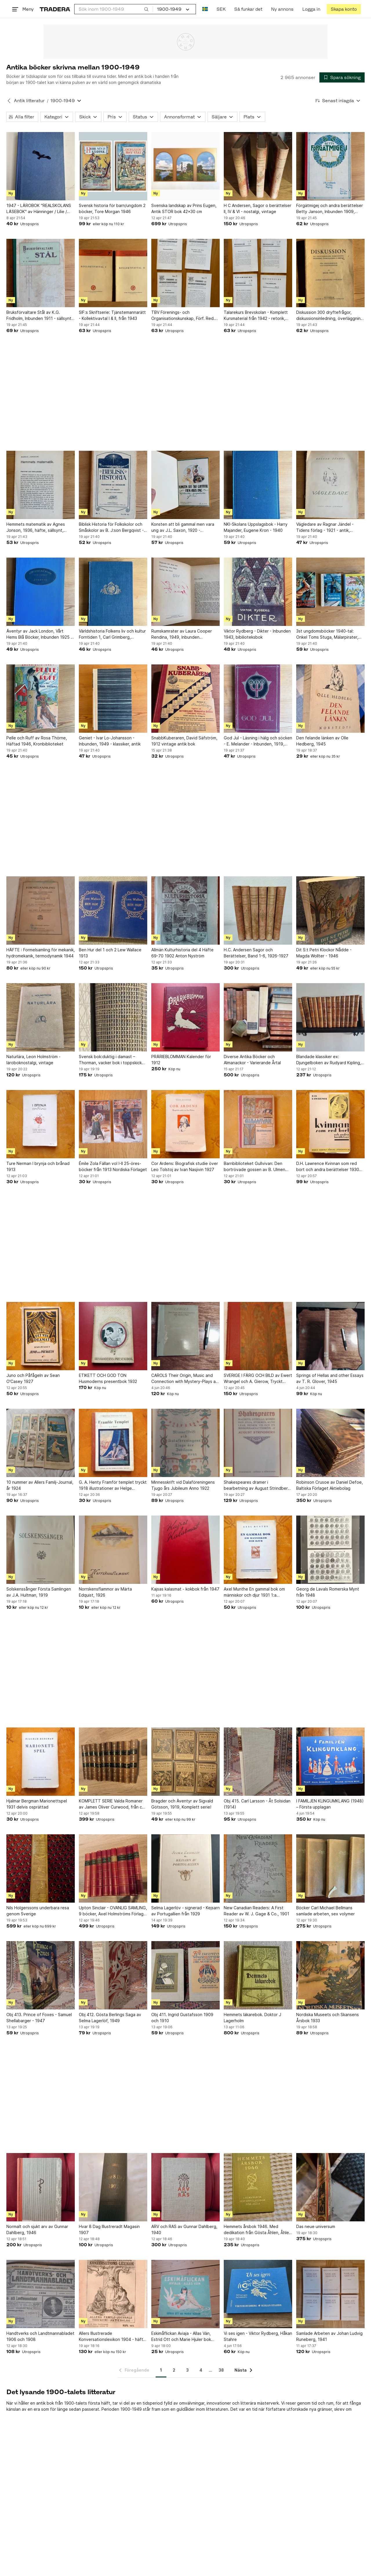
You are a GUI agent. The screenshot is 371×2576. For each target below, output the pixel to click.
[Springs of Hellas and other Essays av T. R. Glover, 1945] (330, 1336)
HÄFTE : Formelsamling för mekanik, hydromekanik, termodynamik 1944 (40, 952)
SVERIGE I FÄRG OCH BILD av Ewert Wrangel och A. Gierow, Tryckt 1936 (258, 1378)
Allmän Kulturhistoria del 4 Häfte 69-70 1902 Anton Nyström (182, 952)
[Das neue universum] (330, 2187)
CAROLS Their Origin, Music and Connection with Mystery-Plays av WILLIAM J (184, 1378)
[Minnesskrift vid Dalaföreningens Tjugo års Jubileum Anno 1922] (185, 1443)
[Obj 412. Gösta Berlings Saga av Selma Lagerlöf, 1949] (113, 1975)
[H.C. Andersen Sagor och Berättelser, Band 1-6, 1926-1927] (258, 910)
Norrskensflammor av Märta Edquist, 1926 (105, 1591)
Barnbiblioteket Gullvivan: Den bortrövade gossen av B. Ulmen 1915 (254, 1166)
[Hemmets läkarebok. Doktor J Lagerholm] (258, 1975)
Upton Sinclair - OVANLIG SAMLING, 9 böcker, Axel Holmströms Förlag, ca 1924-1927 (113, 1911)
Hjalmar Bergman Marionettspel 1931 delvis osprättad (36, 1803)
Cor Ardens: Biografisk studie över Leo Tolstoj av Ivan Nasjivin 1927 (184, 1166)
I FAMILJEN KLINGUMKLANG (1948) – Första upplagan (330, 1803)
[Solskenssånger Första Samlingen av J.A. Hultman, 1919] (40, 1550)
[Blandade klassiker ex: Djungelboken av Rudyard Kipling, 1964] (330, 1017)
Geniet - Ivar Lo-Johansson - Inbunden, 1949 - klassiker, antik (110, 740)
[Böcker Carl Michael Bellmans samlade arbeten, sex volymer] (330, 1868)
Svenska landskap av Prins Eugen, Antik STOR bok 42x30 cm (184, 208)
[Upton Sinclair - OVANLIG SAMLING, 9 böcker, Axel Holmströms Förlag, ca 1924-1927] (113, 1868)
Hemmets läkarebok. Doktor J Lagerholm (252, 2017)
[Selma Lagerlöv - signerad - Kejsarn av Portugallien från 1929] (185, 1868)
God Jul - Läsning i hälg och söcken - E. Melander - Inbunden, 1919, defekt (258, 741)
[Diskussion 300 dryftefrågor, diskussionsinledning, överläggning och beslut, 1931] (330, 273)
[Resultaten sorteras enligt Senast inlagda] (338, 101)
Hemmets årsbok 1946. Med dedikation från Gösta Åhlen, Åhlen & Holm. (257, 2230)
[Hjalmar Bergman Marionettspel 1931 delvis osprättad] (40, 1761)
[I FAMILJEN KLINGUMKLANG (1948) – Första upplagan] (330, 1761)
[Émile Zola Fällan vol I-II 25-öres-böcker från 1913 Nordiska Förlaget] (113, 1124)
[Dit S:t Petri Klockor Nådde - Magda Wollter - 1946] (330, 910)
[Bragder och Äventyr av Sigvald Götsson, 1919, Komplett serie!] (185, 1761)
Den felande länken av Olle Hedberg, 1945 (322, 740)
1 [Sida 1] (161, 2370)
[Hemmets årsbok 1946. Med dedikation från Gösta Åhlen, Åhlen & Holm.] (258, 2187)
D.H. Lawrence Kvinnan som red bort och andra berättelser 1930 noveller (327, 1166)
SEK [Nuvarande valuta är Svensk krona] (221, 9)
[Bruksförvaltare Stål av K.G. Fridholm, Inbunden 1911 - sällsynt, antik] (40, 273)
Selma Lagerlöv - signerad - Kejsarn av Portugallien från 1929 (185, 1910)
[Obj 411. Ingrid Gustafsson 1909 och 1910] (185, 1975)
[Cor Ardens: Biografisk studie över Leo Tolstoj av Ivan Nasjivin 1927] (185, 1124)
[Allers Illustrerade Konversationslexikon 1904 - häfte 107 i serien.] (113, 2294)
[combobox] (113, 9)
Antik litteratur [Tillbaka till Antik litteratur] (29, 100)
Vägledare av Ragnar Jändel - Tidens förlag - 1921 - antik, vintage (325, 527)
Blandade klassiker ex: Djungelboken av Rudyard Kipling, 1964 (328, 1060)
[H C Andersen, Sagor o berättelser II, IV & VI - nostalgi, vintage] (258, 166)
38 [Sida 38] (221, 2370)
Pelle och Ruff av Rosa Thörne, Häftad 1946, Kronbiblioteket (36, 740)
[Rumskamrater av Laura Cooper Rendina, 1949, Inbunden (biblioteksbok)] (185, 592)
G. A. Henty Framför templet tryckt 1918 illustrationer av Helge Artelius (113, 1485)
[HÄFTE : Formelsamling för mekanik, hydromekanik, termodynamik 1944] (40, 910)
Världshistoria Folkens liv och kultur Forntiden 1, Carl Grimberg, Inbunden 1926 (112, 634)
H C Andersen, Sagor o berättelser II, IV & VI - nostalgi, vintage (257, 208)
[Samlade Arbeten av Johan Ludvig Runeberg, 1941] (330, 2294)
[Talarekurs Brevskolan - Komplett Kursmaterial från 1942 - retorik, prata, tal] (258, 273)
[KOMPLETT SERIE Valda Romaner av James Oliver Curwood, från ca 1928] (113, 1761)
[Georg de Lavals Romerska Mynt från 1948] (330, 1550)
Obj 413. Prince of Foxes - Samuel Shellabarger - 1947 (39, 2017)
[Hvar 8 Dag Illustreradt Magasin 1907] (113, 2187)
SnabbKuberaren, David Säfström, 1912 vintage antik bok (184, 740)
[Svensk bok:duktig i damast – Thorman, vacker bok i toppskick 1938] (113, 1017)
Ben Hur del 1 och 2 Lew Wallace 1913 (110, 952)
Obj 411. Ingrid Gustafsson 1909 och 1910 (182, 2017)
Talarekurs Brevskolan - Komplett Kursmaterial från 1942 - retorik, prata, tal (256, 315)
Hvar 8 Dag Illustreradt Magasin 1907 (109, 2229)
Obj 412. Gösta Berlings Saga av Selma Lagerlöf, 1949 (110, 2017)
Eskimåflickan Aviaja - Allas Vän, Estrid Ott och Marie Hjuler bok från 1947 (181, 2336)
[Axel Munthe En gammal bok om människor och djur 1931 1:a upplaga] (258, 1550)
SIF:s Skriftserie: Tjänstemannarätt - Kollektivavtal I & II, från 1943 (112, 315)
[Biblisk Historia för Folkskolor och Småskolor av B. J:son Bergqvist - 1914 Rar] (113, 485)
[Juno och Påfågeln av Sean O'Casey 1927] (40, 1336)
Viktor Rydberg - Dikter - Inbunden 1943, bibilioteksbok (257, 634)
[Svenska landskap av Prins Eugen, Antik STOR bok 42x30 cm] (185, 166)
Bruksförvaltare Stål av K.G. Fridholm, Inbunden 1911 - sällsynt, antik (39, 315)
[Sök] (146, 9)
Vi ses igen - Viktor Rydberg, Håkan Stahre (258, 2336)
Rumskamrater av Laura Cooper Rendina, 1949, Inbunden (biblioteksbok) (181, 634)
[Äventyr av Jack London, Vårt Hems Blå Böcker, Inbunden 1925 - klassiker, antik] (40, 592)
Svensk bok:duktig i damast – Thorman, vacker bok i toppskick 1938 (110, 1060)
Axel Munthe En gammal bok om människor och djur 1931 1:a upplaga (254, 1592)
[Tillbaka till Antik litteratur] (9, 100)
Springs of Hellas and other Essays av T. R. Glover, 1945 (329, 1378)
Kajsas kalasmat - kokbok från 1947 (185, 1588)
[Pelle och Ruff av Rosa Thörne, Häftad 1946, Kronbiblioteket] (40, 698)
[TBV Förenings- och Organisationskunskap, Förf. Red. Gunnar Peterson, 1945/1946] (185, 273)
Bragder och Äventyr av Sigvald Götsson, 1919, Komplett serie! (182, 1803)
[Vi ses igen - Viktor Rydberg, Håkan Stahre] (258, 2294)
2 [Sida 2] (174, 2370)
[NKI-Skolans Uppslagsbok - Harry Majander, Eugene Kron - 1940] (258, 485)
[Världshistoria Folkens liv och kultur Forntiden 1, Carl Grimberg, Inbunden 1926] (113, 592)
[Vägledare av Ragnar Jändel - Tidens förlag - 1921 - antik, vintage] (330, 485)
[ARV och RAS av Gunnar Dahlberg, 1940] (185, 2187)
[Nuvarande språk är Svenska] (205, 9)
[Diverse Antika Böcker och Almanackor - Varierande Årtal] (258, 1017)
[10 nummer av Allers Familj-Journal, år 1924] (40, 1443)
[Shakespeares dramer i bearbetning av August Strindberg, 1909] (258, 1443)
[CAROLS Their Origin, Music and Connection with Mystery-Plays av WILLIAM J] (185, 1336)
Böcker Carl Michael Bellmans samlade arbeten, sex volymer (325, 1910)
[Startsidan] (55, 9)
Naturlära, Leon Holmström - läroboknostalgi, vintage (33, 1059)
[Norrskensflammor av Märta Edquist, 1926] (113, 1550)
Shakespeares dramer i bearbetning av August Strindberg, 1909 (258, 1485)
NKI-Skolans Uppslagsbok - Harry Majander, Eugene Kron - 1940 (256, 527)
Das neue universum (315, 2226)
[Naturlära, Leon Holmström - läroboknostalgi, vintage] (40, 1017)
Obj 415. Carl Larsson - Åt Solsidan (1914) (257, 1803)
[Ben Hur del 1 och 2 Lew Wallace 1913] (113, 910)
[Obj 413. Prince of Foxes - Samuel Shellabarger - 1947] (40, 1975)
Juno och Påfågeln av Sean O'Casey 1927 (33, 1378)
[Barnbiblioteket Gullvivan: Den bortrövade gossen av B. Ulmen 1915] (258, 1124)
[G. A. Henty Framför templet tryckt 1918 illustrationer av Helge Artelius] (113, 1443)
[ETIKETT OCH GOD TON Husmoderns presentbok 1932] (113, 1336)
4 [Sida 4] (200, 2370)
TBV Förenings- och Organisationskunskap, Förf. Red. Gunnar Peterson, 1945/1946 (183, 315)
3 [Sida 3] (187, 2370)
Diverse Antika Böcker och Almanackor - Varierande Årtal (252, 1059)
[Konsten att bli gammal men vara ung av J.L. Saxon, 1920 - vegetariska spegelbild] (185, 485)
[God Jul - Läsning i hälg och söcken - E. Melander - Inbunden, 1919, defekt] (258, 698)
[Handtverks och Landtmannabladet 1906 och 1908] (40, 2294)
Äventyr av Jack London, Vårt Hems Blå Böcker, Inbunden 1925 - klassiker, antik (39, 634)
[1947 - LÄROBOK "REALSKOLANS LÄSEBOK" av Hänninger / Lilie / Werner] (40, 166)
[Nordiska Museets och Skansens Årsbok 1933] (330, 1975)
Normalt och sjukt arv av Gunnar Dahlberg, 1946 (37, 2229)
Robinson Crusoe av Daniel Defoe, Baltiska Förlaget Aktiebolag (329, 1485)
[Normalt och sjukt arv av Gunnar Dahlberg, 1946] (40, 2187)
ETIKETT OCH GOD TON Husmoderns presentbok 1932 (108, 1378)
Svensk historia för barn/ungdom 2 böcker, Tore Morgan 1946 (112, 208)
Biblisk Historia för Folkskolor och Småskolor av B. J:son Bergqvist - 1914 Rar (111, 527)
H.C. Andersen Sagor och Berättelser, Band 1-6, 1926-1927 (256, 952)
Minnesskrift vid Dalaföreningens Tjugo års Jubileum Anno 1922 (183, 1485)
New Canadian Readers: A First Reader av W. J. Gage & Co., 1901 (256, 1910)
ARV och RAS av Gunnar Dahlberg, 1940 (184, 2229)
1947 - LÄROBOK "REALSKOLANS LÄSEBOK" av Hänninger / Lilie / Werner (38, 209)
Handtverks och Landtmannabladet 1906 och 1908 (40, 2336)
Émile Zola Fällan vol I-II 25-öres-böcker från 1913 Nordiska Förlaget (113, 1166)
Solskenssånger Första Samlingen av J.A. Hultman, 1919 (38, 1591)
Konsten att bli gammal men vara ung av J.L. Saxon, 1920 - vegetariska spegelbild (182, 527)
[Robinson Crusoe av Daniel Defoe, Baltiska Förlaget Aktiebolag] (330, 1443)
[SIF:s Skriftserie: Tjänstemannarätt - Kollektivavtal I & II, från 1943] (113, 273)
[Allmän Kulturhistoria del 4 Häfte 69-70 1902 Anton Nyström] (185, 910)
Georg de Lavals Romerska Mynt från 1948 (327, 1591)
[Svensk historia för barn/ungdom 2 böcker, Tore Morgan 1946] (113, 166)
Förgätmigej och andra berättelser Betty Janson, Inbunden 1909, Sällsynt (329, 209)
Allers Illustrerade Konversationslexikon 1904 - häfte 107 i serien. (112, 2336)
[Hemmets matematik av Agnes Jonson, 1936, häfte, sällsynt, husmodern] (40, 485)
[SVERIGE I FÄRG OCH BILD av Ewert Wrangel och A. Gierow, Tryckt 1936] (258, 1336)
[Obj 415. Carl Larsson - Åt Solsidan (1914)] (258, 1761)
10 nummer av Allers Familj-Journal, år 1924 (39, 1485)
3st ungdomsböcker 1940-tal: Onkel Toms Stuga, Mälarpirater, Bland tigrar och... (327, 634)
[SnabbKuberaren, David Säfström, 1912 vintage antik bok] (185, 698)
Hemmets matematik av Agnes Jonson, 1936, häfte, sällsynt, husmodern (35, 527)
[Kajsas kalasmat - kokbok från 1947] (185, 1550)
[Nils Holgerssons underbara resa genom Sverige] (40, 1868)
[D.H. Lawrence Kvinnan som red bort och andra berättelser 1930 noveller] (330, 1124)
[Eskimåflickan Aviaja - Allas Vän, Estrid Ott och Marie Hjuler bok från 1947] (185, 2294)
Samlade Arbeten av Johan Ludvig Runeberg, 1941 (329, 2336)
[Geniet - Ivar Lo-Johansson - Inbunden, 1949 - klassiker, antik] (113, 698)
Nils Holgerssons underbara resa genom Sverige (37, 1910)
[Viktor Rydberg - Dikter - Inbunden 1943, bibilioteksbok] (258, 592)
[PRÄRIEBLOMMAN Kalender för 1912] (185, 1017)
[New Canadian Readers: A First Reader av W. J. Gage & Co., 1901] (258, 1868)
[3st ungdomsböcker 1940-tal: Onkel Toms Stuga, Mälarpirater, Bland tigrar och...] (330, 592)
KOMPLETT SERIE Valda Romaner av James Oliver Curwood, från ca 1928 (111, 1804)
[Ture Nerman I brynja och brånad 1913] (40, 1124)
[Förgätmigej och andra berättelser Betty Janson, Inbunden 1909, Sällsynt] (330, 166)
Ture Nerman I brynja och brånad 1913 (38, 1166)
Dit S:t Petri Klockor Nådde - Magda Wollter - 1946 (324, 952)
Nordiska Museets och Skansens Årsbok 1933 (327, 2017)
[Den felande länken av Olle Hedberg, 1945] (330, 698)
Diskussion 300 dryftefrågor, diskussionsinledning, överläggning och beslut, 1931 (329, 315)
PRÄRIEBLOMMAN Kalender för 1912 (181, 1059)
